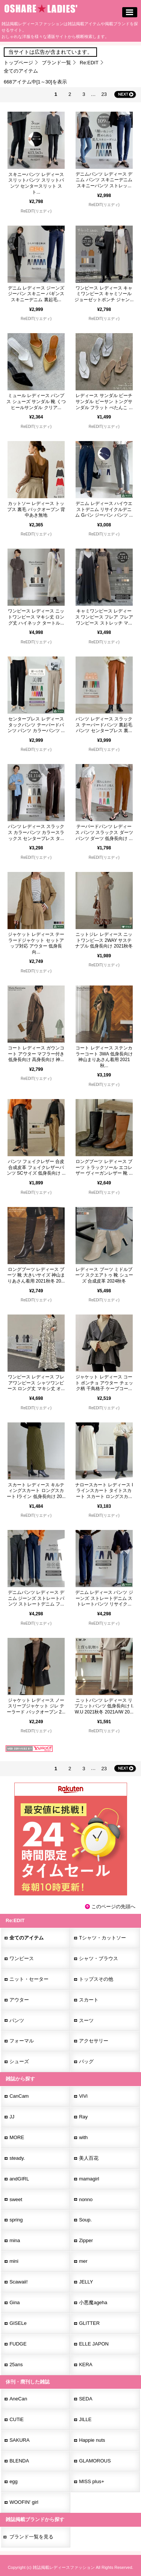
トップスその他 (96, 1979)
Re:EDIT (89, 62)
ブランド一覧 (56, 62)
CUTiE (16, 2419)
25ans (16, 2364)
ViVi (83, 2096)
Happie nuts (92, 2440)
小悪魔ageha (93, 2302)
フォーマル (21, 2041)
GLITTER (89, 2323)
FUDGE (18, 2344)
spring (16, 2220)
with (83, 2137)
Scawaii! (18, 2282)
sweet (15, 2199)
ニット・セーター (29, 1979)
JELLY (86, 2282)
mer (83, 2261)
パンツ (16, 2020)
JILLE (85, 2419)
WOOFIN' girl (23, 2502)
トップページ (18, 62)
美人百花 (89, 2158)
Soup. (85, 2220)
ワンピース (21, 1958)
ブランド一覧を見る (31, 2537)
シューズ (19, 2061)
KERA (85, 2364)
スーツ (86, 2020)
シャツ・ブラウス (98, 1958)
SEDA (85, 2399)
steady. (17, 2158)
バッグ (86, 2061)
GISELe (18, 2323)
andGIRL (19, 2179)
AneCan (18, 2399)
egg (13, 2481)
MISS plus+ (91, 2481)
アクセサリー (93, 2041)
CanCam (19, 2096)
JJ (11, 2117)
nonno (85, 2199)
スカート (89, 2000)
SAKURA (19, 2440)
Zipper (86, 2240)
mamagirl (89, 2179)
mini (13, 2261)
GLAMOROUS (95, 2461)
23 (104, 94)
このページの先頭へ (113, 1906)
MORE (16, 2137)
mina (14, 2240)
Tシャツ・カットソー (102, 1938)
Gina (14, 2302)
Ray (83, 2117)
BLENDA (19, 2461)
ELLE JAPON (94, 2344)
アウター (19, 2000)
